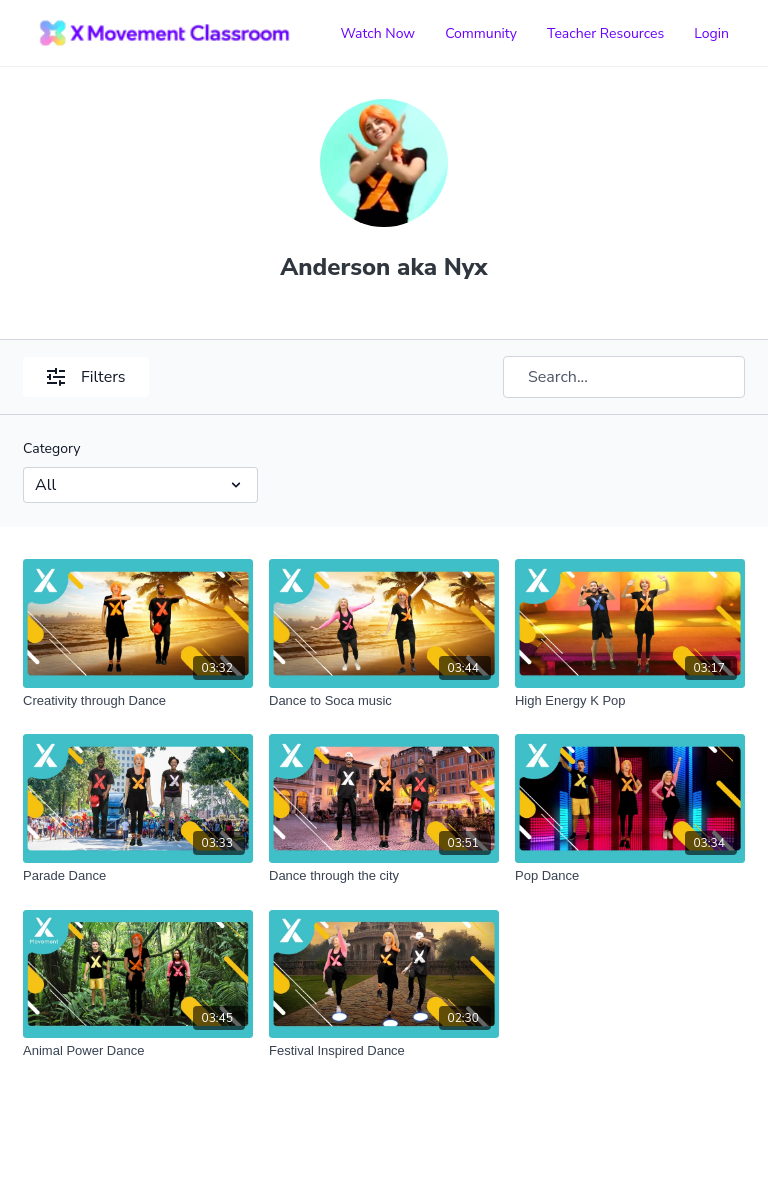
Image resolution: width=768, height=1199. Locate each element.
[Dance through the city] (384, 876)
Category (52, 448)
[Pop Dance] (630, 876)
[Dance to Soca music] (384, 701)
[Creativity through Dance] (138, 701)
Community (481, 33)
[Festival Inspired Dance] (384, 1051)
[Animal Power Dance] (138, 1051)
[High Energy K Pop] (630, 701)
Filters (86, 377)
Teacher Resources (605, 33)
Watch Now (377, 33)
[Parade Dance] (138, 876)
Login (711, 33)
